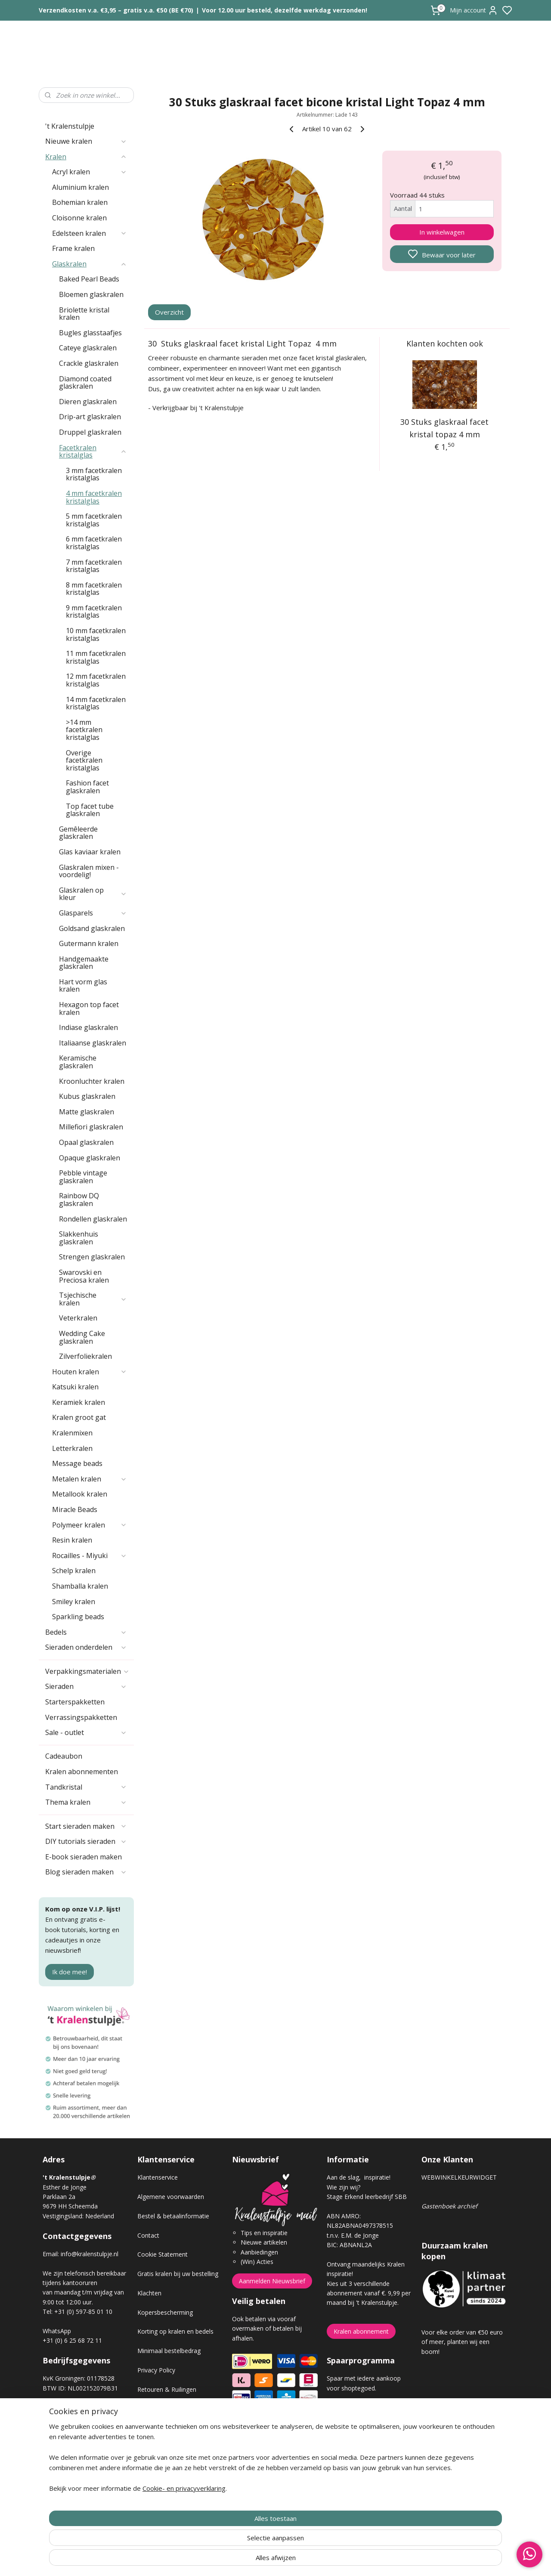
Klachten (149, 2293)
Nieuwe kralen (86, 141)
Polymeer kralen (89, 1525)
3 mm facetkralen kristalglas (94, 474)
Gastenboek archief (449, 2206)
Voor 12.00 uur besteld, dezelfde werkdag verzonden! (284, 10)
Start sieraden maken (86, 1826)
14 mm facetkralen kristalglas (96, 703)
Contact (148, 2235)
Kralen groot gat (79, 1417)
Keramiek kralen (78, 1402)
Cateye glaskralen (88, 348)
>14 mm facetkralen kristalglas (84, 729)
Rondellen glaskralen (93, 1219)
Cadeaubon (63, 1756)
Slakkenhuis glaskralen (78, 1237)
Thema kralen (86, 1802)
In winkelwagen (441, 232)
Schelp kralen (74, 1570)
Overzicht (169, 312)
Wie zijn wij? (343, 2187)
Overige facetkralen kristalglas (84, 760)
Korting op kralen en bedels (175, 2331)
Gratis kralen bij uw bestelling (177, 2274)
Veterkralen (78, 1318)
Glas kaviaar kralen (90, 852)
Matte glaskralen (86, 1111)
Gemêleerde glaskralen (78, 832)
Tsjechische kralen (93, 1299)
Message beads (77, 1463)
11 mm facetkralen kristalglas (96, 657)
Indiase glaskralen (88, 1027)
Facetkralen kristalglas (93, 451)
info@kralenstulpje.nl (89, 2254)
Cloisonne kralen (79, 218)
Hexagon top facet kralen (89, 1008)
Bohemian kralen (80, 202)
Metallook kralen (79, 1494)
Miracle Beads (74, 1509)
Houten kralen (89, 1371)
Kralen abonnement (361, 2331)
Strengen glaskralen (92, 1257)
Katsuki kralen (75, 1387)
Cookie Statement (162, 2254)
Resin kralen (72, 1540)
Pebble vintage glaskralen (83, 1176)
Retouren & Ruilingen (166, 2389)
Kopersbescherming (165, 2312)
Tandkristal (86, 1787)
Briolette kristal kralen (84, 313)
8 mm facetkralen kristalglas (94, 588)
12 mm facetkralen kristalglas (96, 680)
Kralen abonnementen (81, 1771)
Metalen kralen (89, 1479)
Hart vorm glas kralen (83, 985)
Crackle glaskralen (88, 363)
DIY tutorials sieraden (86, 1841)
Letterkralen (72, 1448)
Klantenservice (157, 2177)
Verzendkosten (158, 2409)
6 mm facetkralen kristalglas (94, 542)
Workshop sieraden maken (174, 2447)
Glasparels (93, 913)
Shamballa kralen (80, 1586)
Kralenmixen (72, 1433)
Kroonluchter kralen (91, 1081)
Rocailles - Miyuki (89, 1555)
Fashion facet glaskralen (87, 786)
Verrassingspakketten (81, 1717)
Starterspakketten (75, 1702)
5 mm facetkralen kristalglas (94, 520)
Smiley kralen (73, 1601)
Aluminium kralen (80, 187)
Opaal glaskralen (86, 1142)
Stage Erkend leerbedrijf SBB (367, 2197)
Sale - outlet (86, 1732)
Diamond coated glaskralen (85, 382)
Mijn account (474, 10)
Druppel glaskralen (90, 432)
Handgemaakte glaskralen (83, 962)
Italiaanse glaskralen (92, 1043)
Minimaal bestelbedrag (169, 2351)
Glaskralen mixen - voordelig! (89, 871)
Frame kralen (73, 248)
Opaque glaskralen (89, 1158)
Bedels (86, 1632)
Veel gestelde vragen (166, 2428)
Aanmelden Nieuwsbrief (272, 2281)
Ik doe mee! (69, 1971)
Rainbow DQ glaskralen (79, 1199)
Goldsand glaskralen (92, 928)
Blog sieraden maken (86, 1872)
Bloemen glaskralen (91, 294)
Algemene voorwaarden (170, 2197)
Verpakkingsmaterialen (87, 1671)
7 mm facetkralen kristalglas (94, 566)
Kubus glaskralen (87, 1096)
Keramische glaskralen (77, 1061)
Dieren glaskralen (88, 401)
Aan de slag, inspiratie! (358, 2177)
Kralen (86, 156)
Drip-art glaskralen (90, 416)
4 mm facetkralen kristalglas (94, 497)
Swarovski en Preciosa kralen (84, 1276)
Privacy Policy (156, 2370)
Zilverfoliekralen (85, 1356)
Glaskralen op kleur (93, 894)
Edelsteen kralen (89, 233)
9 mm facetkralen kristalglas (94, 611)
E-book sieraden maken (83, 1857)
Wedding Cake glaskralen (82, 1337)
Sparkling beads (78, 1616)
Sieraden (86, 1686)
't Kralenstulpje (69, 126)
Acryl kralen (89, 171)
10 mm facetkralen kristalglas (96, 634)
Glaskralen (89, 264)
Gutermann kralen (88, 943)
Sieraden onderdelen (86, 1647)
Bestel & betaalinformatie (173, 2216)
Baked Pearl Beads (89, 279)
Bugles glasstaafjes (90, 332)
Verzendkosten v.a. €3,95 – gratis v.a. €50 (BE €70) (116, 10)
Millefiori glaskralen (91, 1127)
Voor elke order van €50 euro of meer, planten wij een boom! (462, 2342)
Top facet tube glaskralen (90, 810)
